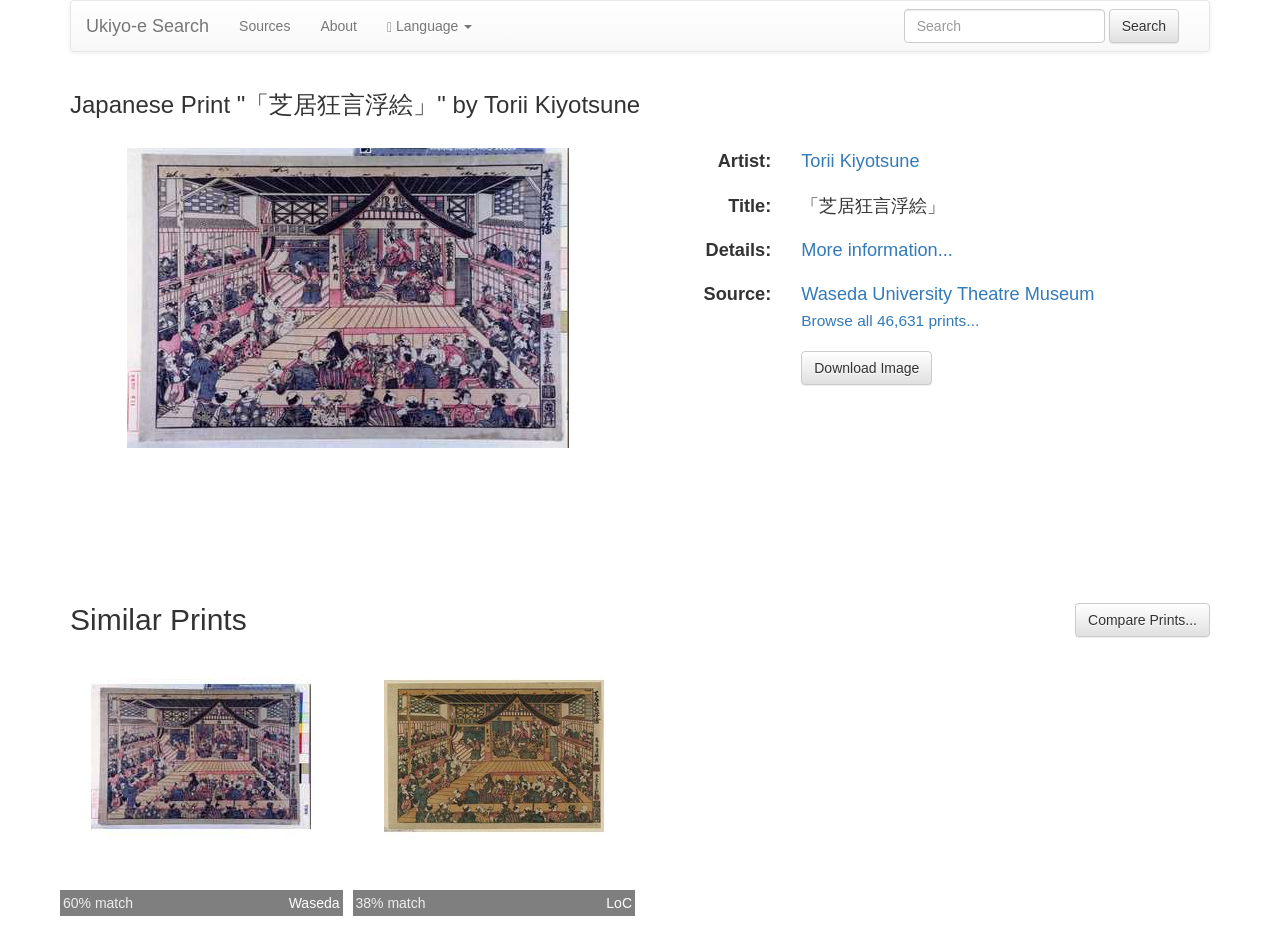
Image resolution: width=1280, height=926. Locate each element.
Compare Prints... (1142, 620)
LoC (619, 903)
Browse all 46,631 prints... (890, 320)
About (338, 26)
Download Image (866, 368)
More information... (877, 250)
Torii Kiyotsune (860, 161)
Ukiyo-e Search (147, 26)
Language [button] (429, 26)
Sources (264, 26)
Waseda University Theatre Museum (947, 294)
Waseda (314, 903)
